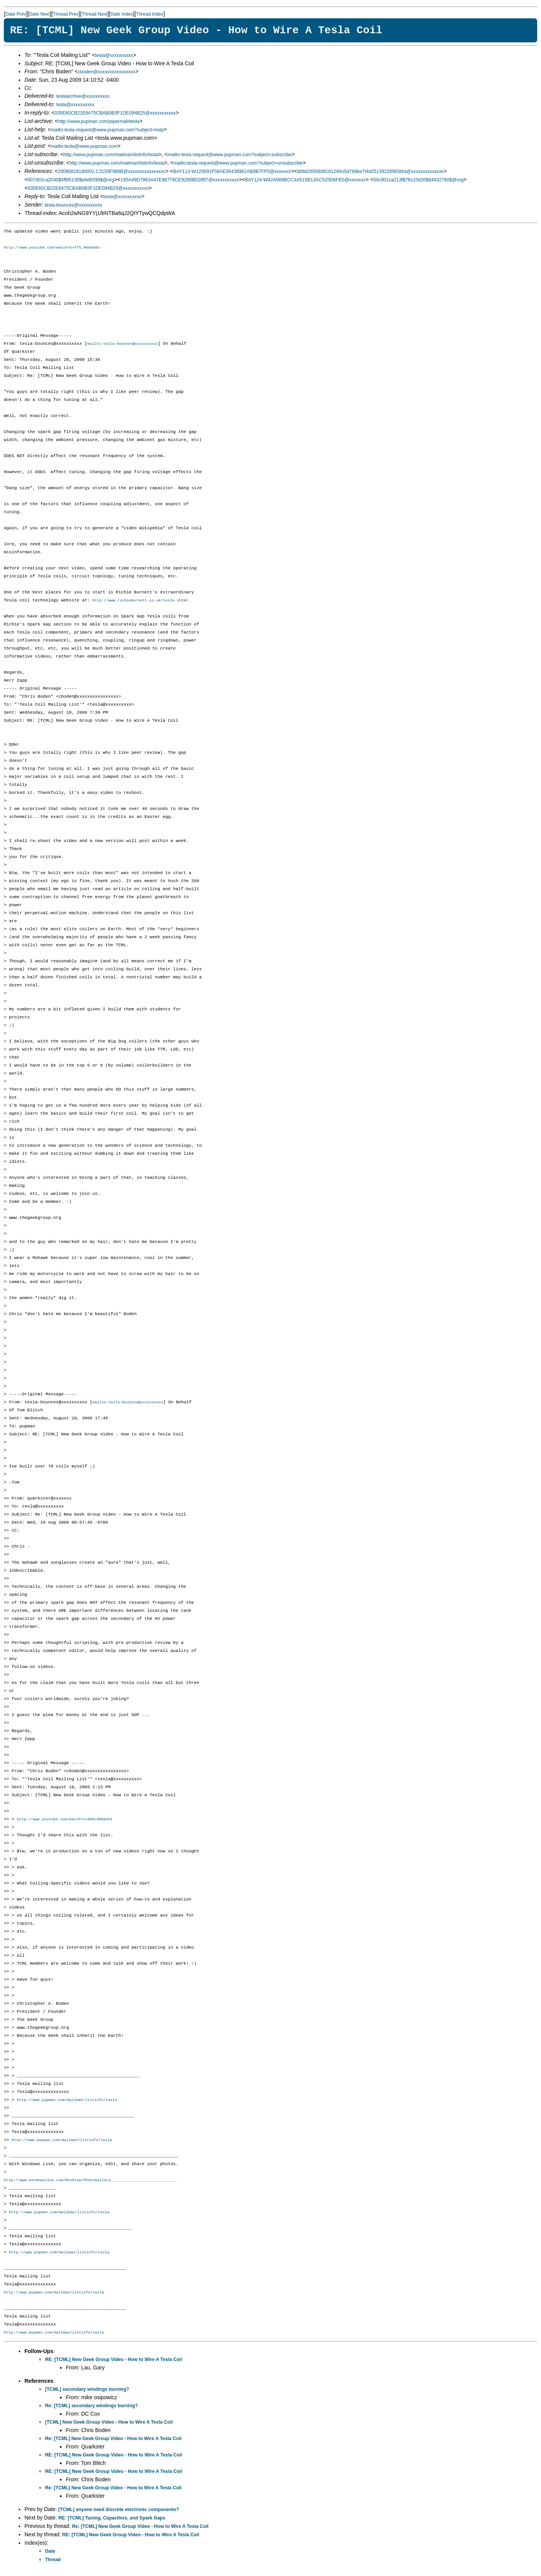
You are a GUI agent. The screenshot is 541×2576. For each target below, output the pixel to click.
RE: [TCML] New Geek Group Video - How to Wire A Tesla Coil (113, 2362)
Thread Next (94, 14)
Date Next (39, 14)
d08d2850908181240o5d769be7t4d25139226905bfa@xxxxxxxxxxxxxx (370, 171)
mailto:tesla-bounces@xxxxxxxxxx (122, 344)
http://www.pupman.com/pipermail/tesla (98, 121)
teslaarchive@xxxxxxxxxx (82, 96)
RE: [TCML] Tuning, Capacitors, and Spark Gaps (111, 2521)
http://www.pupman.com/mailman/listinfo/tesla (110, 154)
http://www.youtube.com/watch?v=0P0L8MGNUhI (64, 1820)
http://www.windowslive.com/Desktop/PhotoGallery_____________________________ (90, 2182)
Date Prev (15, 14)
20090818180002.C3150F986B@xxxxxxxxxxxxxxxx (111, 171)
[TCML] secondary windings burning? (87, 2392)
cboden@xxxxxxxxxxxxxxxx (107, 71)
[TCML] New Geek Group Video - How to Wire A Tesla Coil (109, 2425)
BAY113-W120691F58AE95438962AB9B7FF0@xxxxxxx (232, 171)
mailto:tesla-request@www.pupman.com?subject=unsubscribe (238, 163)
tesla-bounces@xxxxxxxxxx (73, 205)
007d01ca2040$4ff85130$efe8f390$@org (71, 180)
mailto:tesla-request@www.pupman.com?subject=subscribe (229, 154)
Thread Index (150, 14)
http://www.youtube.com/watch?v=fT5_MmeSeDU (51, 247)
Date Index (121, 14)
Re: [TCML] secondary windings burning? (91, 2408)
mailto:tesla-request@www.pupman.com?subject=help (107, 130)
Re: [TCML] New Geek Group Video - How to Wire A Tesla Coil (113, 2441)
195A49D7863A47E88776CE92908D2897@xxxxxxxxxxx (179, 180)
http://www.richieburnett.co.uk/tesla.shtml (140, 601)
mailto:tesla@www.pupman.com (84, 146)
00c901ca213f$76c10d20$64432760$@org (418, 180)
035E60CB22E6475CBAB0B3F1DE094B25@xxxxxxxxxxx (115, 113)
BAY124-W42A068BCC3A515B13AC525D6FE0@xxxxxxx (305, 180)
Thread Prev (65, 14)
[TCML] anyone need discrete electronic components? (118, 2512)
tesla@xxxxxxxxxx (114, 55)
